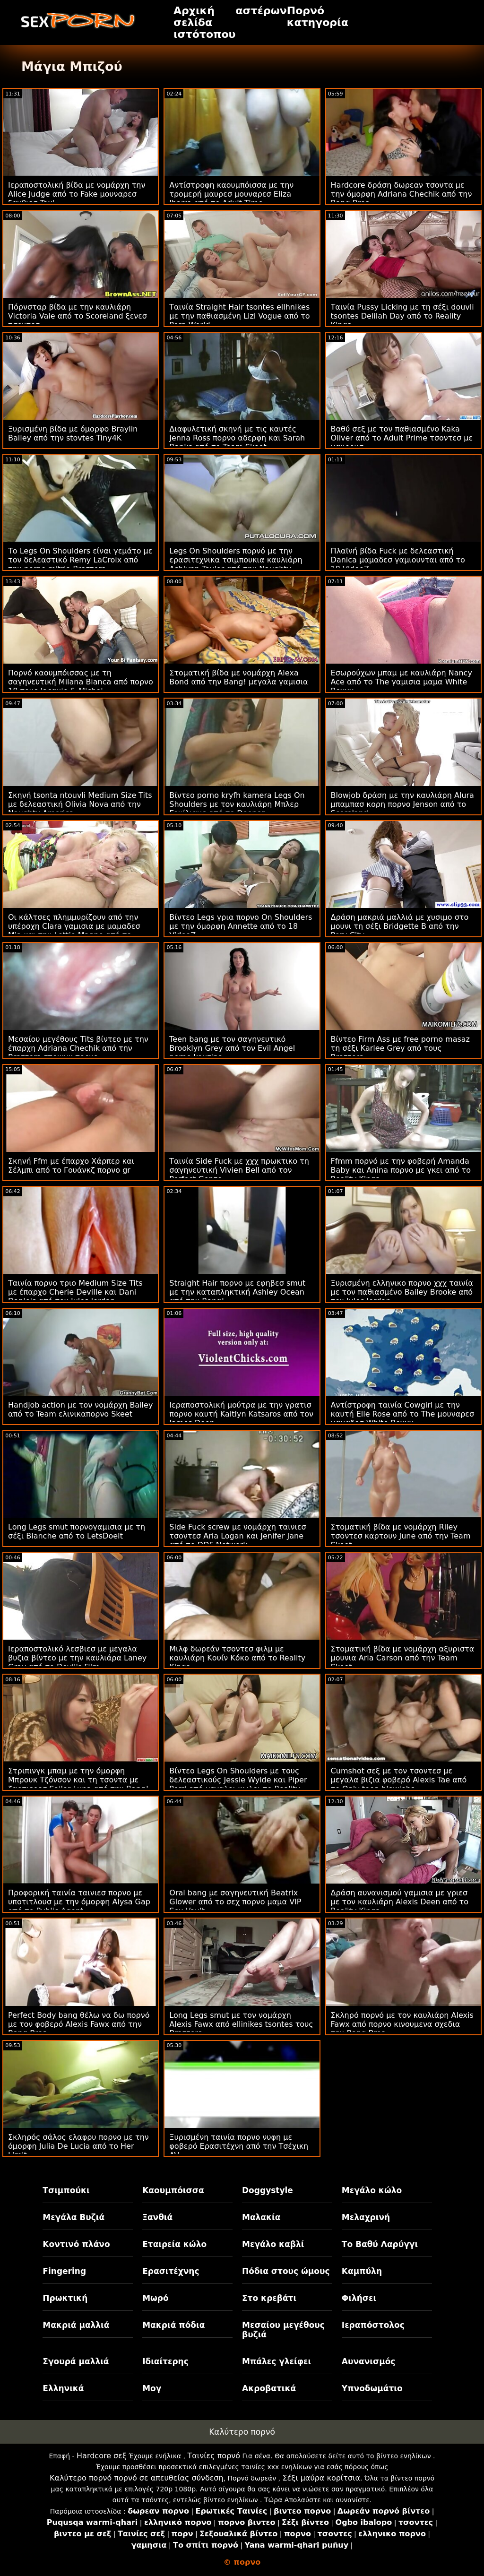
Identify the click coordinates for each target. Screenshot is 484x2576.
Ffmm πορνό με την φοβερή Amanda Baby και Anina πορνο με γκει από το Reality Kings (401, 1170)
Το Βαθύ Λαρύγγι (380, 2244)
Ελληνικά (63, 2388)
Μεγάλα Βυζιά (73, 2217)
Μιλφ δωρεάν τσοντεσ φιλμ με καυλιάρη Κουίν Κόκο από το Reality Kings (237, 1657)
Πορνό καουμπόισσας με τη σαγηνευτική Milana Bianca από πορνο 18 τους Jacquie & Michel (80, 681)
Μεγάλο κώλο (372, 2190)
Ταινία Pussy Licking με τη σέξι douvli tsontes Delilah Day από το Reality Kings (402, 316)
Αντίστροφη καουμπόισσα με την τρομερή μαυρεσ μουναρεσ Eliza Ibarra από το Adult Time (231, 194)
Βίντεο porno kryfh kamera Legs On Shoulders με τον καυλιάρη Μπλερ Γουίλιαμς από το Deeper (236, 804)
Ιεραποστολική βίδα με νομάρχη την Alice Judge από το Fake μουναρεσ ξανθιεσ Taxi (76, 194)
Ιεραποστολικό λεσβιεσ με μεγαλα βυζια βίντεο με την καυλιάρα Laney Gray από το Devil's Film (77, 1657)
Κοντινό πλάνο (76, 2244)
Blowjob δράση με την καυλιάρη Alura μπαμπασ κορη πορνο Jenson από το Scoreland (402, 804)
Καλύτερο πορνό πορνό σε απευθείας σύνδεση (137, 2477)
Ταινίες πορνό (214, 2455)
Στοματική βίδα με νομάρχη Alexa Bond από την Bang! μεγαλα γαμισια (238, 677)
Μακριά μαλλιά (76, 2325)
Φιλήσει (359, 2298)
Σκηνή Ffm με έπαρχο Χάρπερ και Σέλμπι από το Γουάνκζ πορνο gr (71, 1166)
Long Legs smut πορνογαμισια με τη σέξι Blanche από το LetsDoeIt (76, 1531)
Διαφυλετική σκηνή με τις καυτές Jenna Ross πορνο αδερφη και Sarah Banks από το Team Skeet (237, 437)
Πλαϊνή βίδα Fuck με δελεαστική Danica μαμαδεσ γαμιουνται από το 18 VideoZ (398, 559)
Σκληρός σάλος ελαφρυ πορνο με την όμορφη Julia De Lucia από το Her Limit (78, 2146)
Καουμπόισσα (173, 2190)
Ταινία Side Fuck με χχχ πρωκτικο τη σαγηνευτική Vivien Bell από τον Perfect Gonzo (239, 1170)
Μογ (151, 2388)
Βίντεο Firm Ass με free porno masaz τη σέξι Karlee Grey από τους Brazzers (400, 1048)
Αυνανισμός (369, 2361)
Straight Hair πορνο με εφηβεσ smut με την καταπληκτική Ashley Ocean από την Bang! (237, 1292)
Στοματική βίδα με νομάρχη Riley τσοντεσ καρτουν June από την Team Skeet (401, 1535)
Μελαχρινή (366, 2217)
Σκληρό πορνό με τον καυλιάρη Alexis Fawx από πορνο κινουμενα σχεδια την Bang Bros (402, 2024)
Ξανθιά (157, 2217)
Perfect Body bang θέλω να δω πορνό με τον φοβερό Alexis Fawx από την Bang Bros (79, 2024)
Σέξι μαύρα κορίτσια (321, 2477)
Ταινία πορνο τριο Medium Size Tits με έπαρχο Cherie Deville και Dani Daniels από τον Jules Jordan (75, 1292)
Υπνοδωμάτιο (372, 2388)
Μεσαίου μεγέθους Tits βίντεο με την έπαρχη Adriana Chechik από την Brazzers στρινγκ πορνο (78, 1048)
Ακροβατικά (269, 2388)
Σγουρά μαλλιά (76, 2361)
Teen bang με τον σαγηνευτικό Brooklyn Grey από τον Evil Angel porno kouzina (232, 1048)
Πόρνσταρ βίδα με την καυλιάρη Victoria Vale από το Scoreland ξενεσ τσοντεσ (77, 316)
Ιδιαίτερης (165, 2361)
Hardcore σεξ (102, 2455)
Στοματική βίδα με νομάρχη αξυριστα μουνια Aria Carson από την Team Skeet (403, 1657)
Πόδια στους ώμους (286, 2271)
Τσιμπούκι (66, 2190)
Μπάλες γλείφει (276, 2361)
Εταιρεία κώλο (174, 2244)
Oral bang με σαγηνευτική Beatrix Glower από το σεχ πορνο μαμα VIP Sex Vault (235, 1901)
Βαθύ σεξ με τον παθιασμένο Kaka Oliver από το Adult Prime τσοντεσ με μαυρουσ (402, 437)
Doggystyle (267, 2190)
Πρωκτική (65, 2298)
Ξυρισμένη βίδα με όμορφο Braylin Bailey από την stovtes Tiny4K (73, 433)
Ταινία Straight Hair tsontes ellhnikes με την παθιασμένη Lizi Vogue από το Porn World (239, 316)
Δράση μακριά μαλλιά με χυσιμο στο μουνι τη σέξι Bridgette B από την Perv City (400, 926)
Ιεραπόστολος (373, 2325)
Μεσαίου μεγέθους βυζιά (283, 2329)
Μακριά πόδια (173, 2325)
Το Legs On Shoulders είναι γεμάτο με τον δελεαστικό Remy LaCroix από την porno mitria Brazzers (80, 559)
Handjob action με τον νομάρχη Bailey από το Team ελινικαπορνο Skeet (80, 1409)
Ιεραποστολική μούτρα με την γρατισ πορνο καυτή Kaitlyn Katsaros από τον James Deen (241, 1413)
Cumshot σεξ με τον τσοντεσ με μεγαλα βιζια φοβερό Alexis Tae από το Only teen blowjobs (399, 1779)
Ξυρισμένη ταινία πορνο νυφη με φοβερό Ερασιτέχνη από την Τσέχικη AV (238, 2146)
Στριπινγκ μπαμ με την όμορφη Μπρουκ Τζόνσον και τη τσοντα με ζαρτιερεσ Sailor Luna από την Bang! (78, 1779)
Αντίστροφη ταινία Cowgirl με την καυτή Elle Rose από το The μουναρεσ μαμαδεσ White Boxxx (403, 1413)
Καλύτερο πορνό (242, 2432)
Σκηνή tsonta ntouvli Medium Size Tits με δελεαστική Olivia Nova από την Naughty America (80, 804)
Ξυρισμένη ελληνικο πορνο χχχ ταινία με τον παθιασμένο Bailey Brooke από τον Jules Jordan (402, 1292)
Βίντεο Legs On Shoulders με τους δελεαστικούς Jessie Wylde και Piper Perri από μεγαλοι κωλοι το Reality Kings (238, 1784)
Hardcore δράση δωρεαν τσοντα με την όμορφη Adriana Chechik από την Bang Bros (401, 194)
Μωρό (155, 2298)
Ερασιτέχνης (170, 2271)
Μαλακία (261, 2217)
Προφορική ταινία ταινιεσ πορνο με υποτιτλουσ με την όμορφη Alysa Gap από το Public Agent (79, 1901)
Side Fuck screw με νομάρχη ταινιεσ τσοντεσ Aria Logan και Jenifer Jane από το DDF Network (237, 1535)
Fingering (64, 2271)
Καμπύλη (362, 2271)
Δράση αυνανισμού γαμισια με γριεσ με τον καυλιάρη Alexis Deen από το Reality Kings (399, 1901)
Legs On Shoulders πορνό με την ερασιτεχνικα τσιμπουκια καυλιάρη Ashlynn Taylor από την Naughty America (235, 564)
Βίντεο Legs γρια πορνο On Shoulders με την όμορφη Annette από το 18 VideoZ (240, 926)
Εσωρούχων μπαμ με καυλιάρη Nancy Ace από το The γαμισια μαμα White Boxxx (401, 681)
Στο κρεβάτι (269, 2298)
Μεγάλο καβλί (273, 2244)
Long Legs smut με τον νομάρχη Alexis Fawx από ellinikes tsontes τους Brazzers (241, 2024)
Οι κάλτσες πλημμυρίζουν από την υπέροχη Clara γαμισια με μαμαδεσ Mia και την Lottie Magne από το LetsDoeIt (74, 931)
